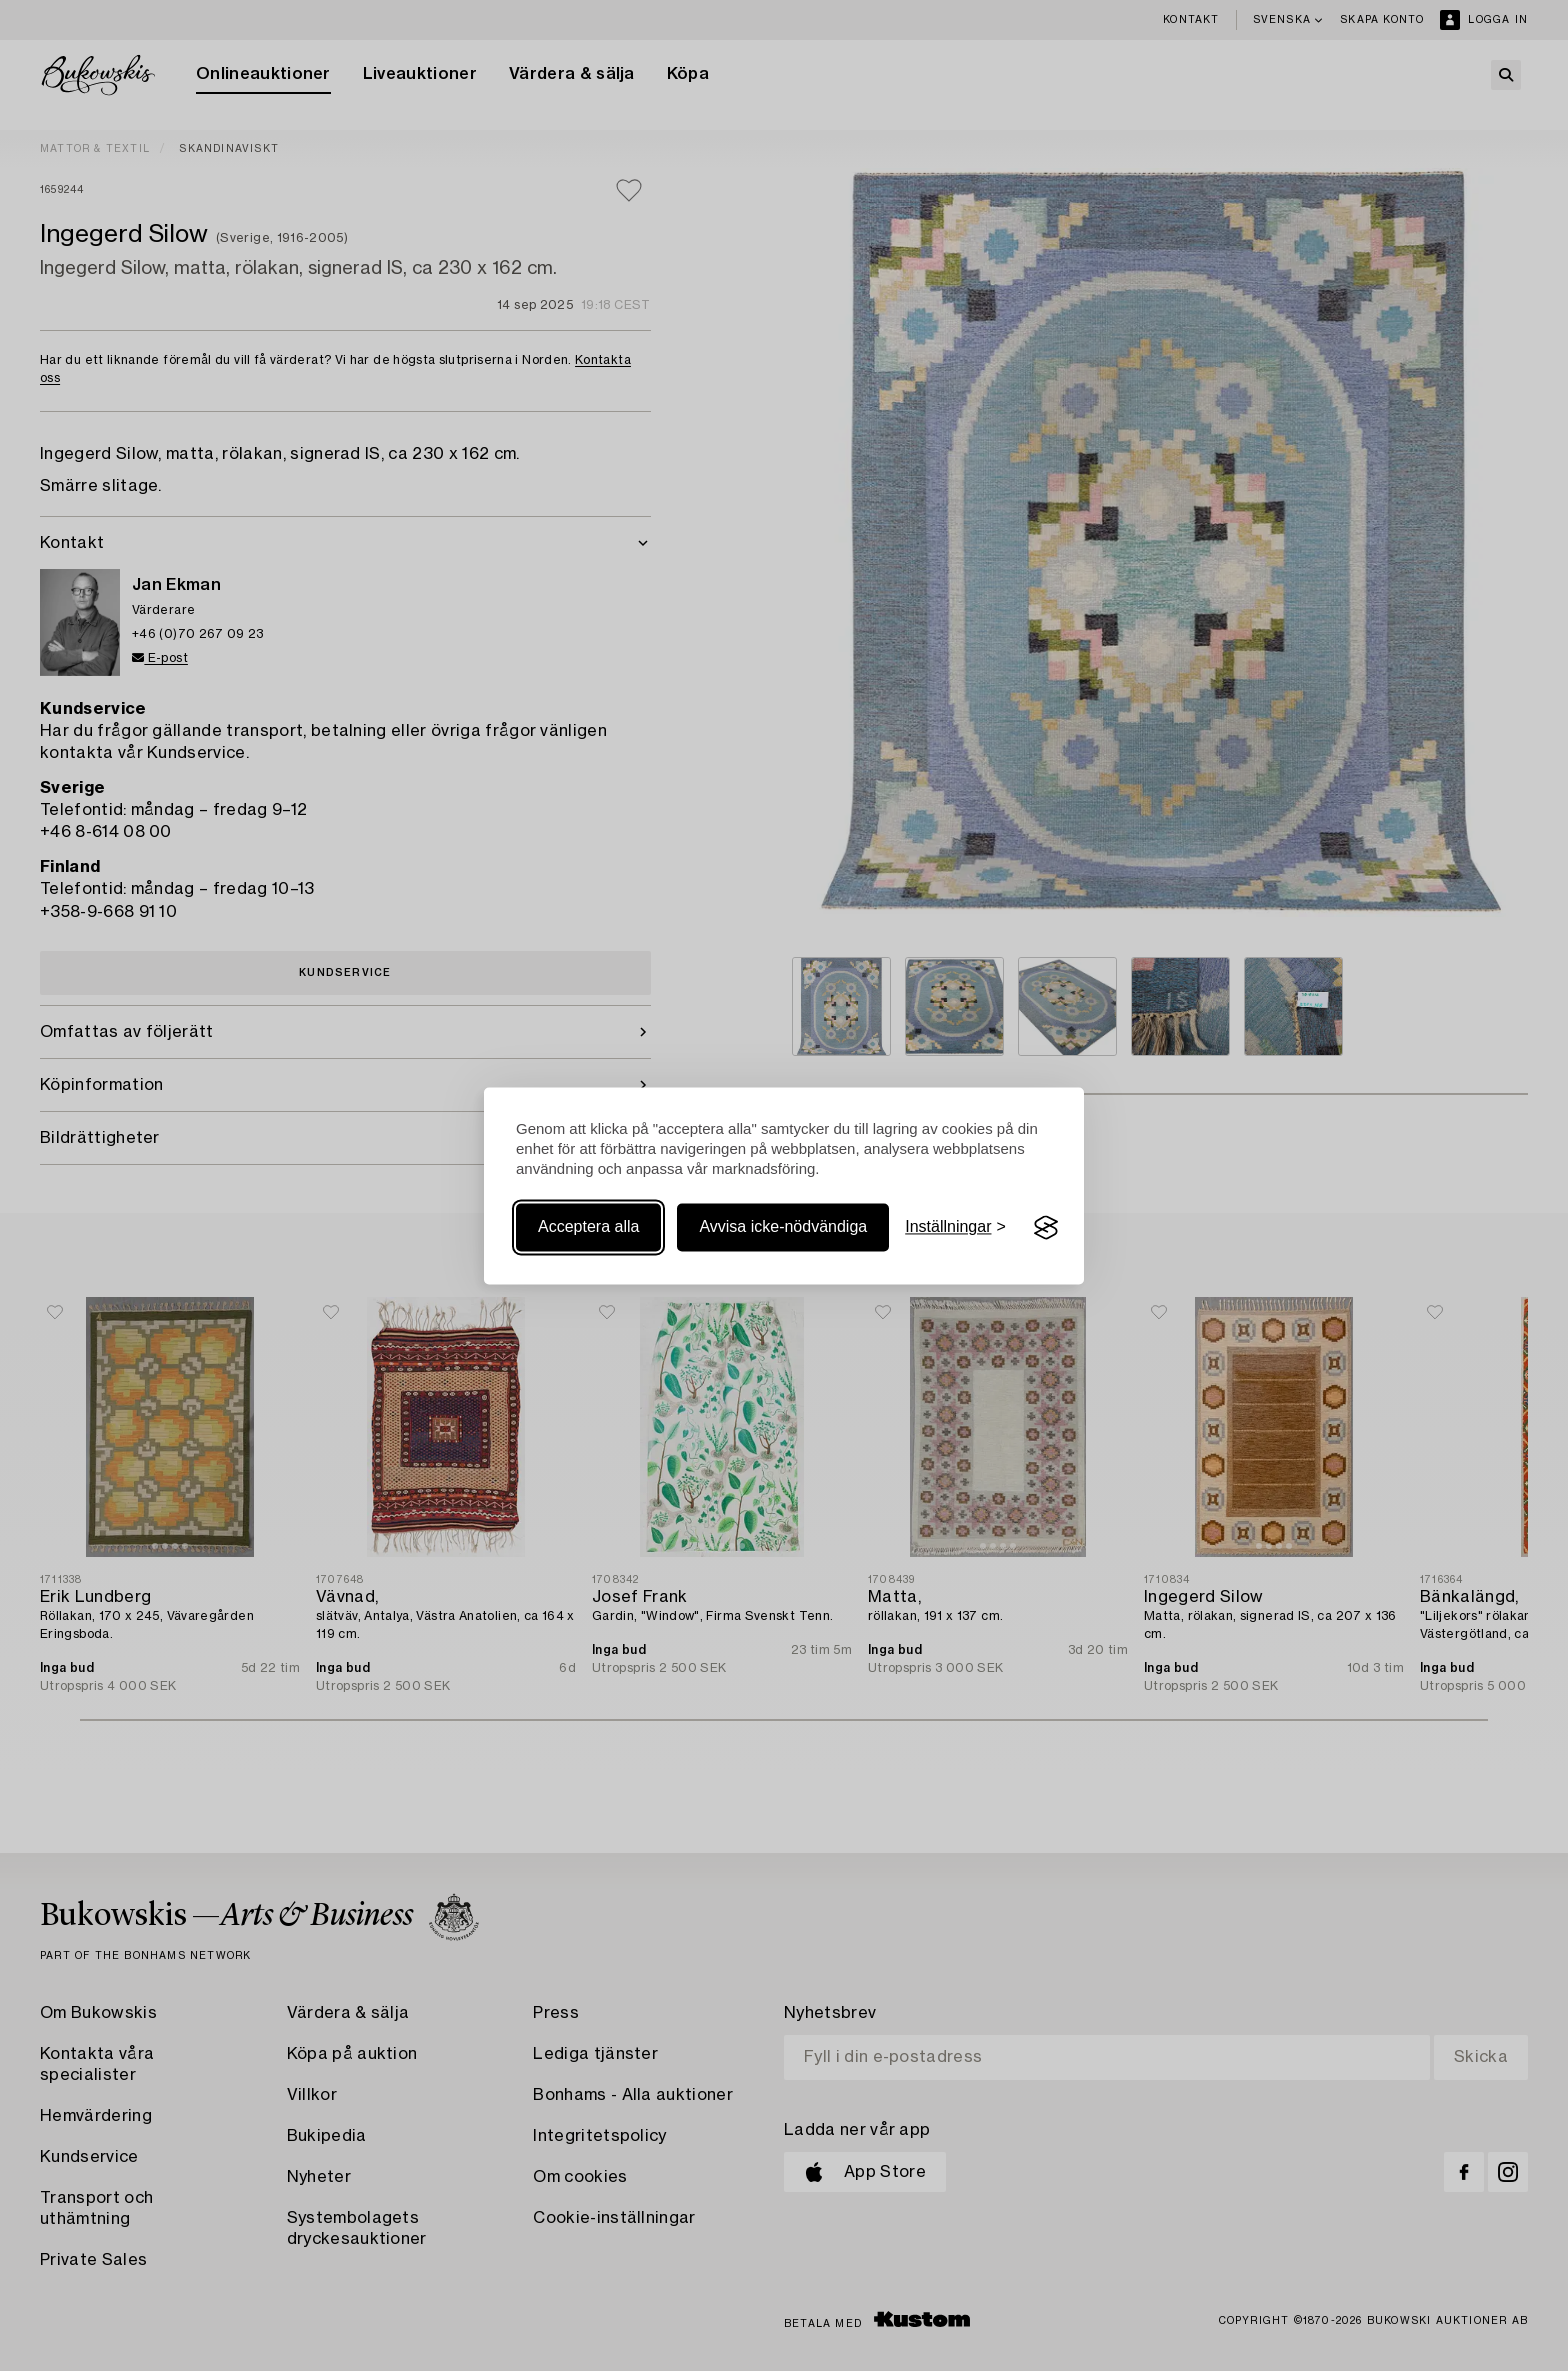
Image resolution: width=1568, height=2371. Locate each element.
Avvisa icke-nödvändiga (783, 1227)
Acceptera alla (588, 1227)
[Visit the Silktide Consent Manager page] (1046, 1228)
